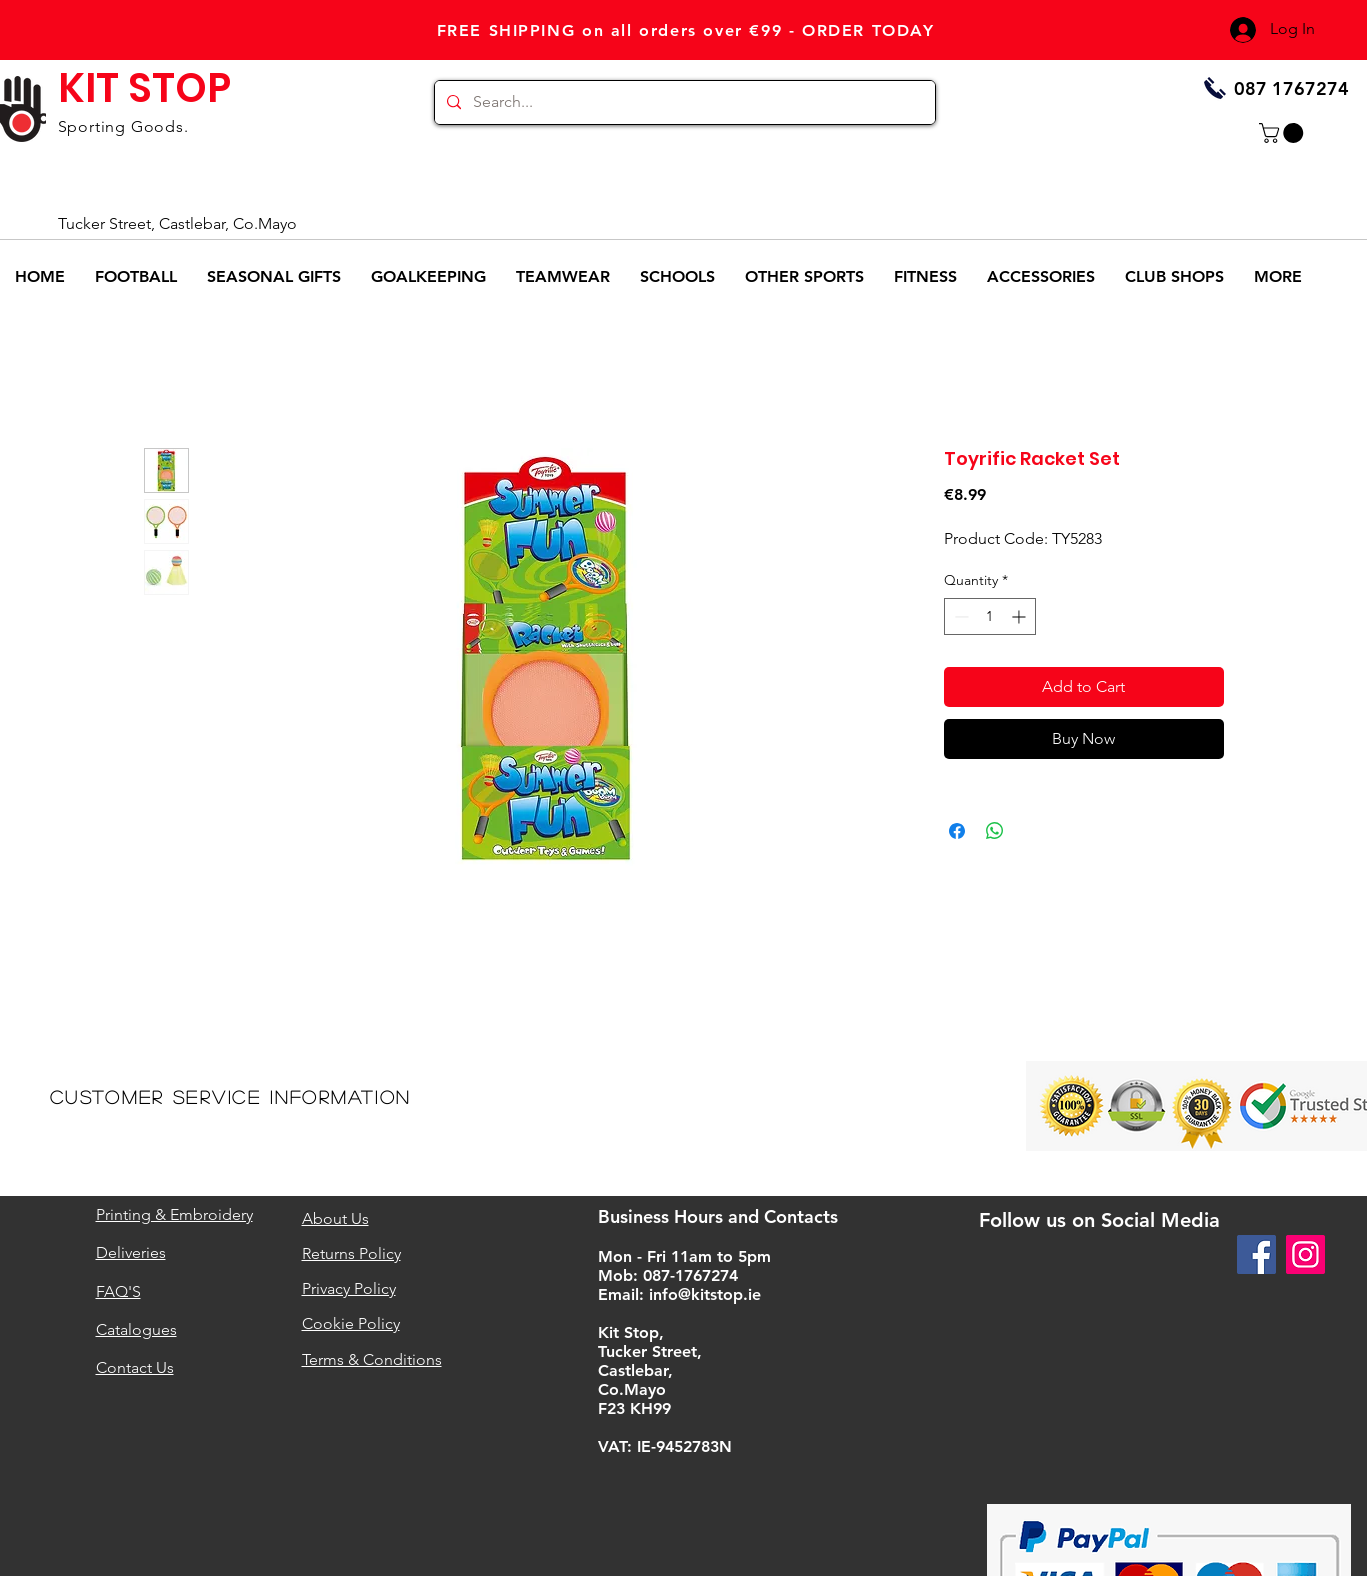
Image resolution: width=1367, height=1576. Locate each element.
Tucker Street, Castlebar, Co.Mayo (177, 223)
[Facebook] (1256, 1254)
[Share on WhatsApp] (995, 831)
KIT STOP (144, 88)
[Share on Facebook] (957, 831)
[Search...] (683, 102)
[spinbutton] (990, 616)
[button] (1283, 133)
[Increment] (1020, 616)
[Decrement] (959, 616)
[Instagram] (1305, 1254)
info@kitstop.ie (705, 1294)
